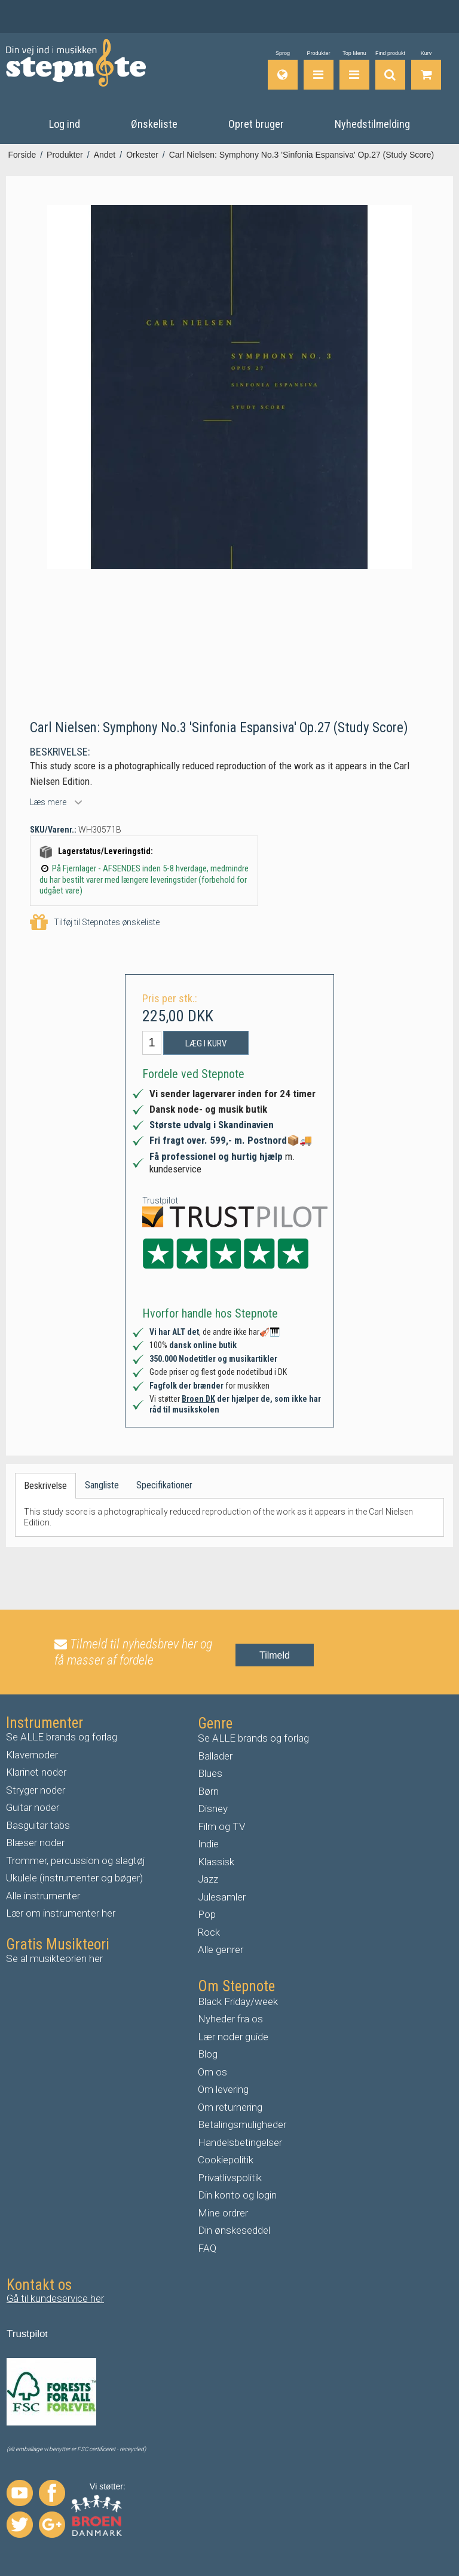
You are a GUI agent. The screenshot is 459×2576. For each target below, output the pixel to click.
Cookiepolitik (225, 2159)
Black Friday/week (238, 2001)
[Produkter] (318, 70)
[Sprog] (283, 70)
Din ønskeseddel (234, 2230)
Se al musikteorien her (54, 1958)
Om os (212, 2071)
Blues (210, 1773)
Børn (208, 1791)
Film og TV (221, 1826)
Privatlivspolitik (230, 2177)
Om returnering (230, 2107)
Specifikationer (164, 1484)
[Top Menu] (354, 70)
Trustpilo (26, 2333)
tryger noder (39, 1789)
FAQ (207, 2247)
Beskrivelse (45, 1485)
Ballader (215, 1755)
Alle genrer (220, 1949)
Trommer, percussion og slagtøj (75, 1860)
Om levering (223, 2089)
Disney (213, 1808)
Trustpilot (160, 1200)
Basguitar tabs (38, 1825)
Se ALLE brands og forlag (61, 1736)
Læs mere (48, 801)
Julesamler (222, 1896)
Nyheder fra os (230, 2018)
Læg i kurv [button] (206, 1042)
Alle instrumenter (43, 1895)
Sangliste (102, 1484)
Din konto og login (237, 2194)
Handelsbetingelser (240, 2142)
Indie (208, 1843)
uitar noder (36, 1807)
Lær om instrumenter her (60, 1912)
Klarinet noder (36, 1771)
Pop (207, 1914)
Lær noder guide (233, 2036)
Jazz (208, 1878)
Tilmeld (274, 1655)
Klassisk (216, 1861)
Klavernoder (32, 1754)
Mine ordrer (223, 2212)
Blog (208, 2053)
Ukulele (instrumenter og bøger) (74, 1877)
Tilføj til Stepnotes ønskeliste (95, 921)
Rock (209, 1932)
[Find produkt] (390, 70)
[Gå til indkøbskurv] (426, 70)
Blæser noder (35, 1842)
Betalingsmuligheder (242, 2124)
